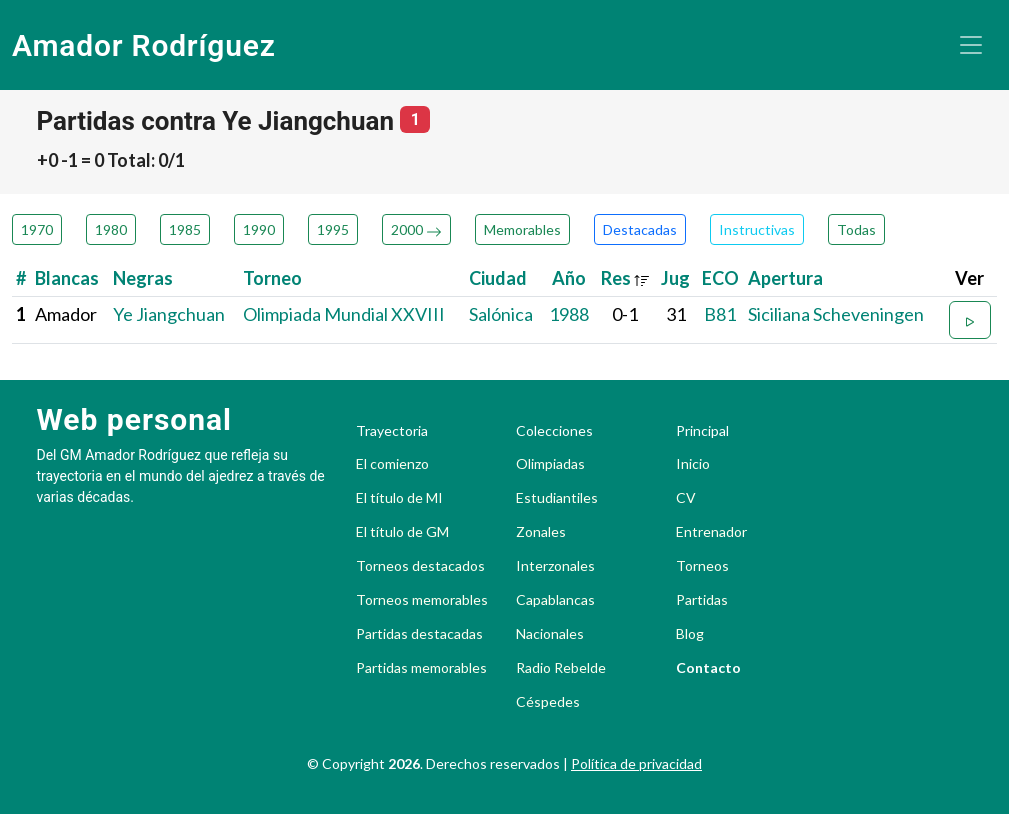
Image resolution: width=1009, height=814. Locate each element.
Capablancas (555, 600)
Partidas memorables (421, 668)
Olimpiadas (550, 464)
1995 (333, 229)
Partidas (702, 600)
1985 (185, 229)
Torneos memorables (422, 600)
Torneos (702, 566)
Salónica (501, 314)
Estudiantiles (557, 498)
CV (686, 498)
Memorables (522, 229)
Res (625, 278)
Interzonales (555, 566)
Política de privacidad (636, 763)
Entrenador (711, 532)
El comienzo (392, 464)
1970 (37, 229)
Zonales (541, 532)
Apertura (785, 278)
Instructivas (757, 229)
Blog (690, 634)
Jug (675, 278)
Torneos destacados (420, 566)
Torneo (272, 278)
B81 (720, 314)
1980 (111, 229)
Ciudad (498, 278)
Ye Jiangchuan (169, 314)
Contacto (708, 668)
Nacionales (550, 634)
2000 (416, 229)
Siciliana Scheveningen (836, 314)
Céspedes (548, 702)
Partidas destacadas (419, 634)
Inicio (693, 464)
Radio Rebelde (561, 668)
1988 (569, 314)
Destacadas (640, 229)
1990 (259, 229)
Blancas (67, 278)
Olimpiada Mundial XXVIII (344, 314)
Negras (143, 278)
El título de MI (399, 498)
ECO (720, 278)
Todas (856, 229)
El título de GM (402, 532)
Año (569, 278)
